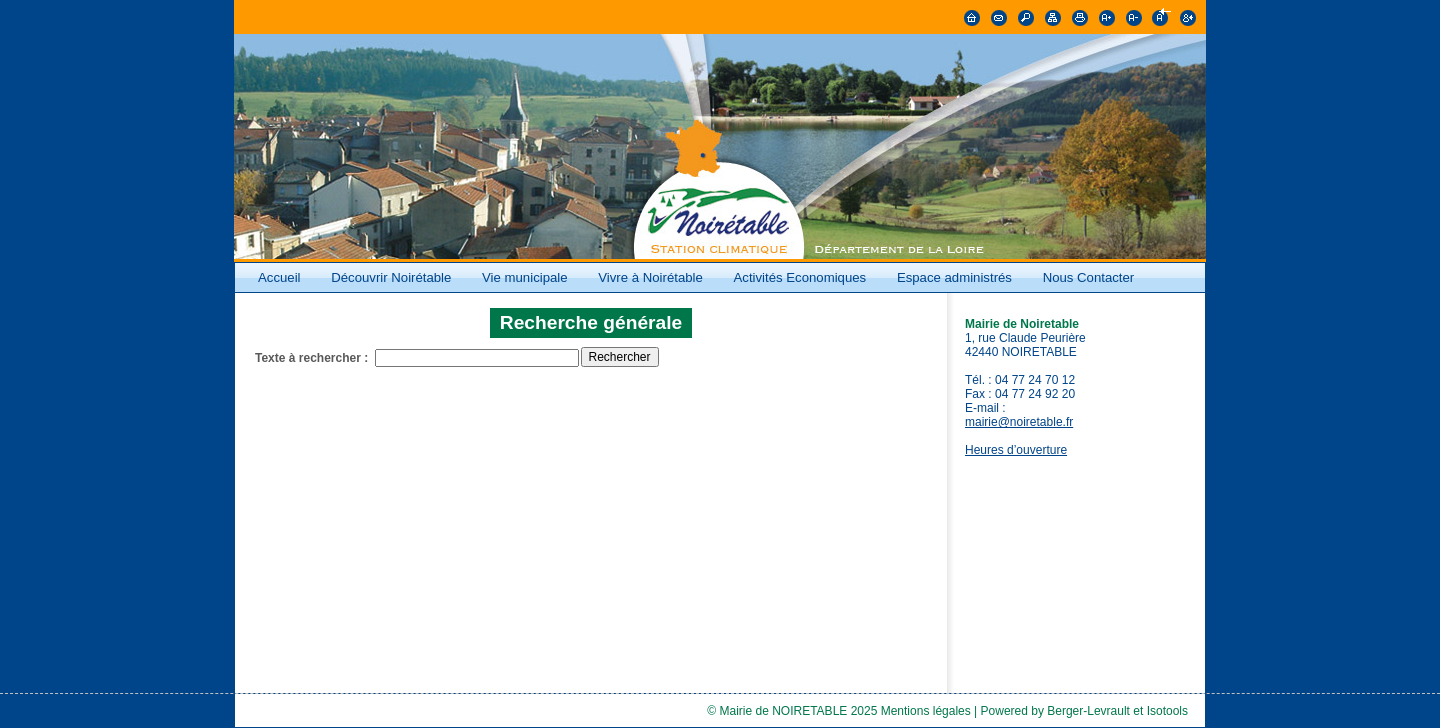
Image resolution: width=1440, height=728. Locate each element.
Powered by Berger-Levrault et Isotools (1084, 711)
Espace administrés (954, 277)
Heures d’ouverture (1016, 450)
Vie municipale (526, 277)
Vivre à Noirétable (650, 277)
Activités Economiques (800, 277)
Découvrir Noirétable (391, 277)
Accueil (279, 277)
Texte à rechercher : (311, 358)
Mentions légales (926, 711)
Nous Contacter (1089, 277)
